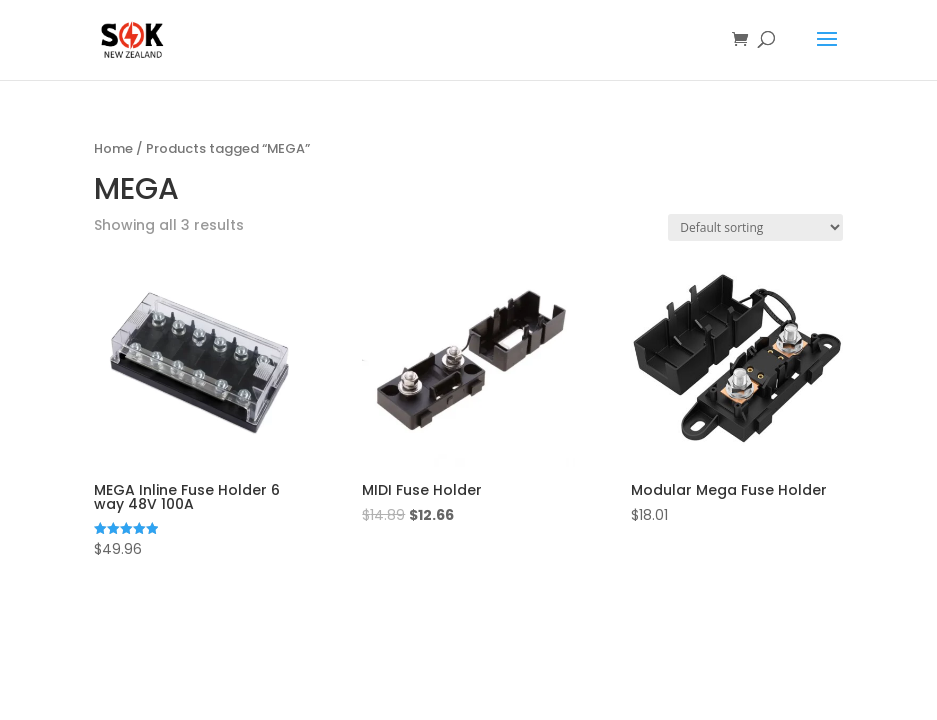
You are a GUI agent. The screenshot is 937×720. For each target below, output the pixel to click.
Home (113, 148)
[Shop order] (755, 227)
